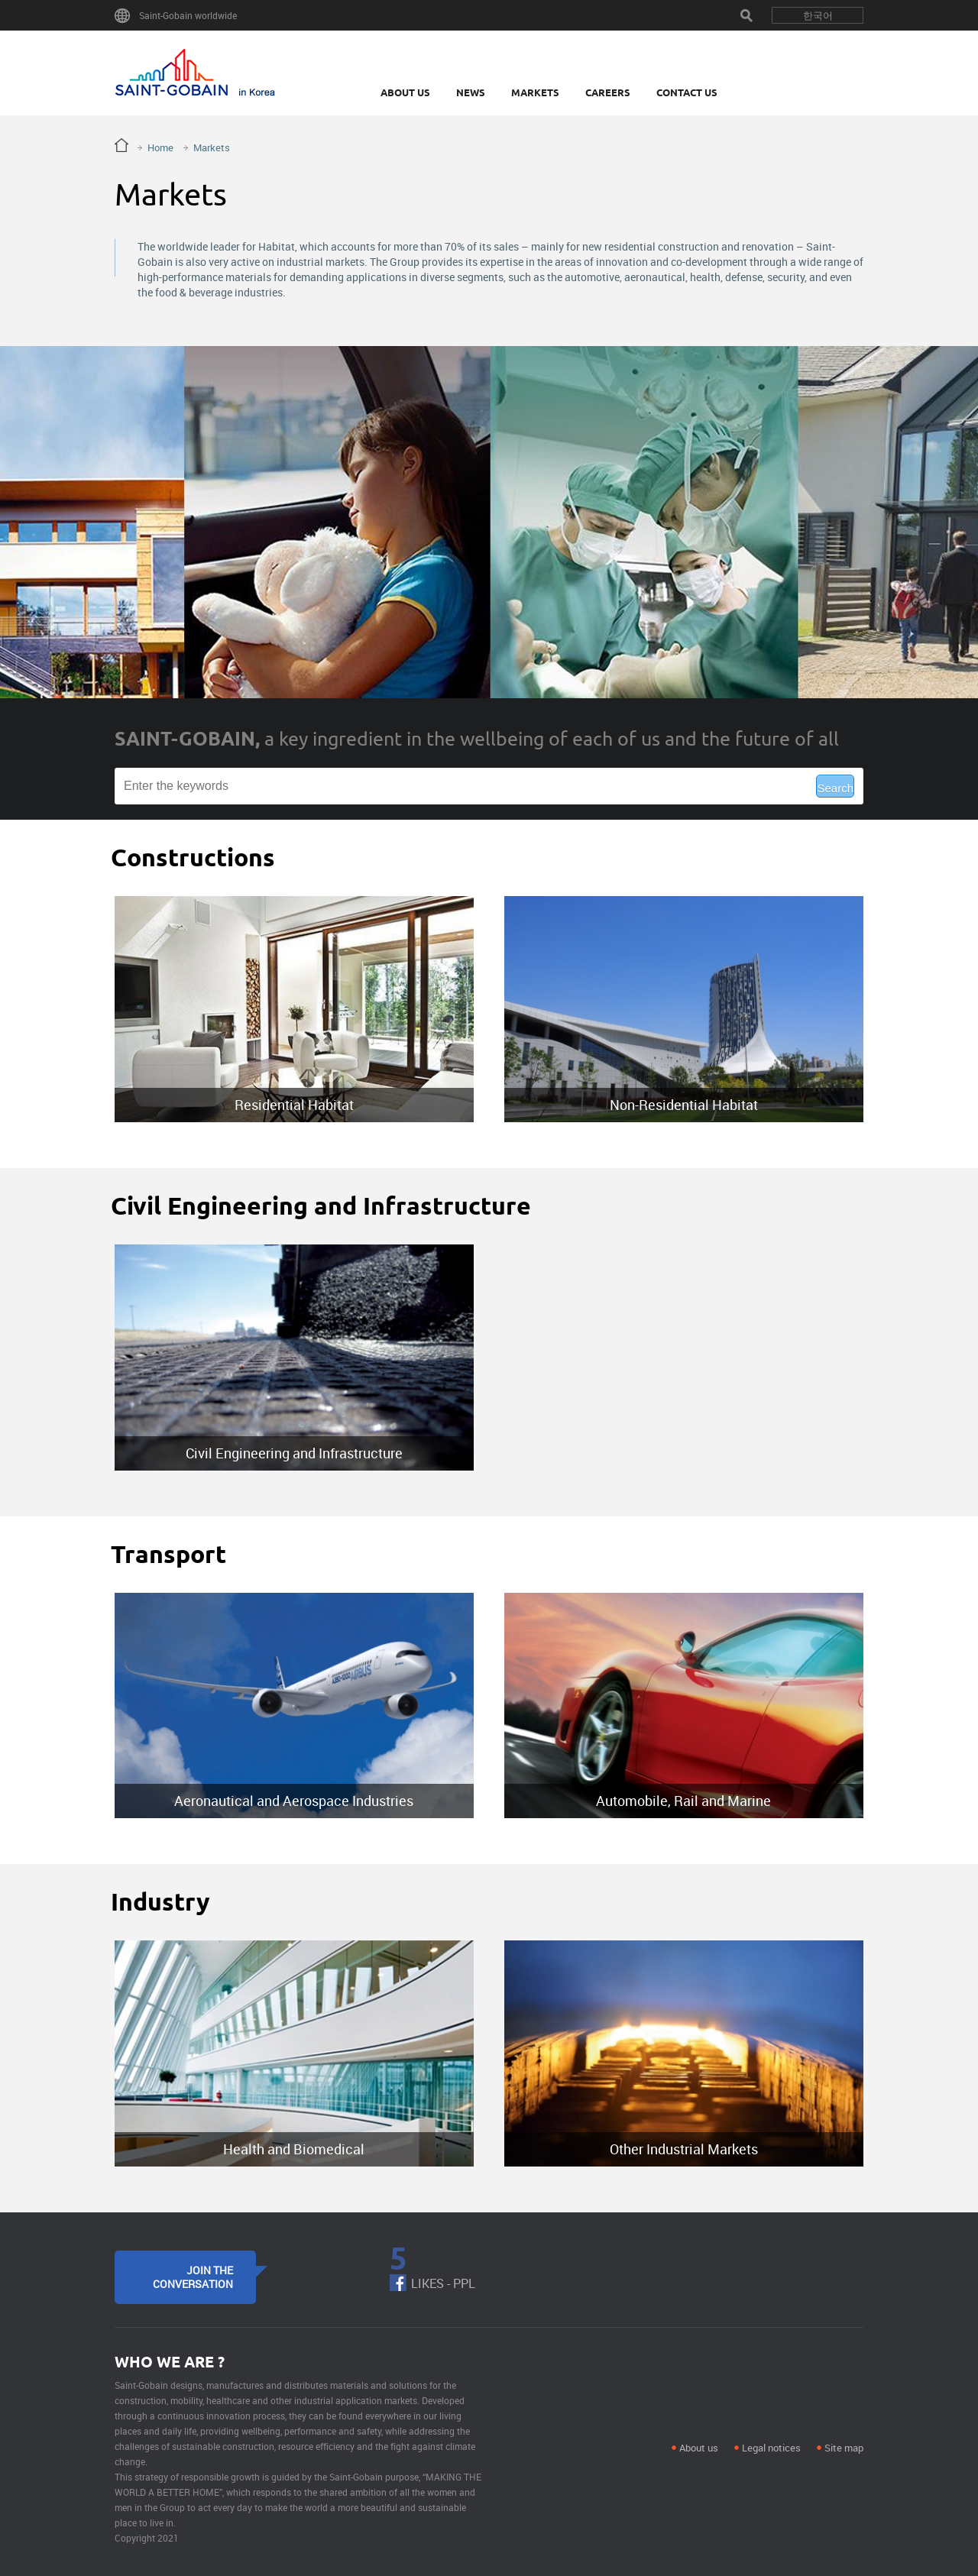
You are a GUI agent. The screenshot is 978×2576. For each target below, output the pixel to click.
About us (698, 2448)
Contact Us (686, 92)
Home (160, 147)
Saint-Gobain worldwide (188, 15)
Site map (843, 2448)
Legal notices (771, 2448)
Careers (607, 92)
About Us (405, 92)
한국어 (818, 15)
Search (746, 15)
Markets (535, 92)
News (470, 92)
